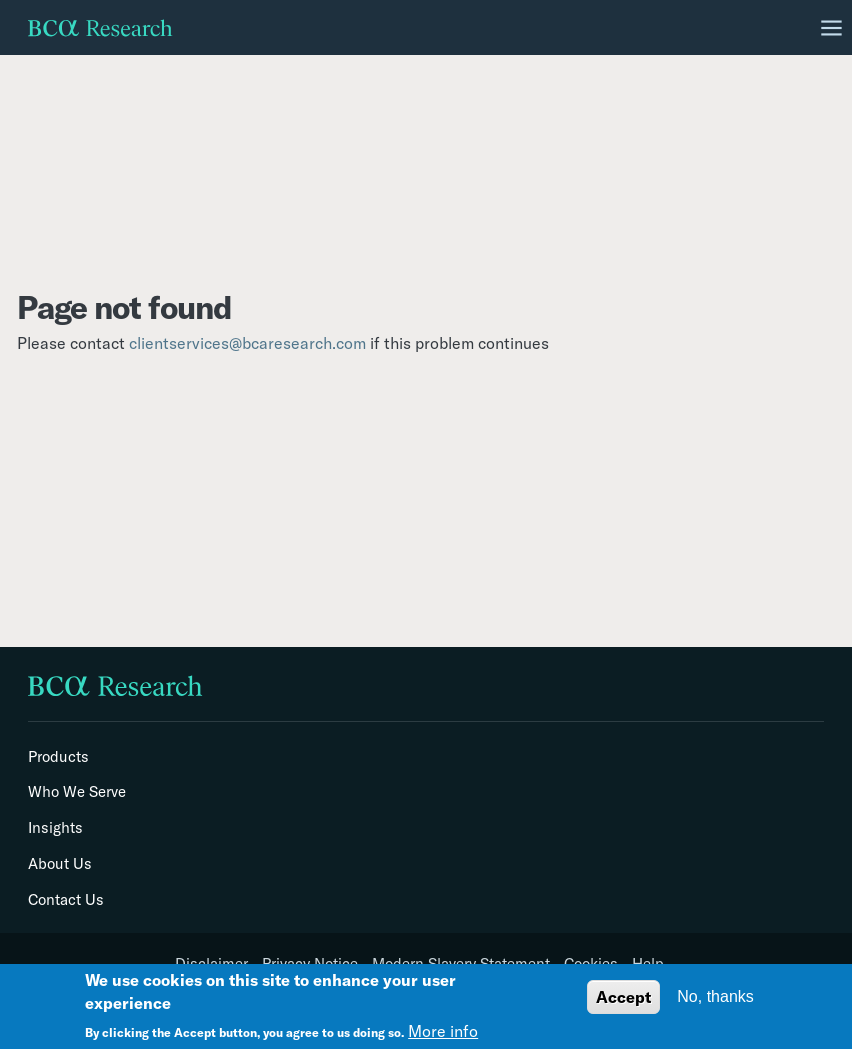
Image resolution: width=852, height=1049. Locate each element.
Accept (623, 997)
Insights (55, 828)
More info (443, 1031)
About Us (60, 864)
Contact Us (66, 900)
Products (58, 757)
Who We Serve (77, 792)
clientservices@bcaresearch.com (247, 343)
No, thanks (715, 996)
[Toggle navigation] (832, 28)
